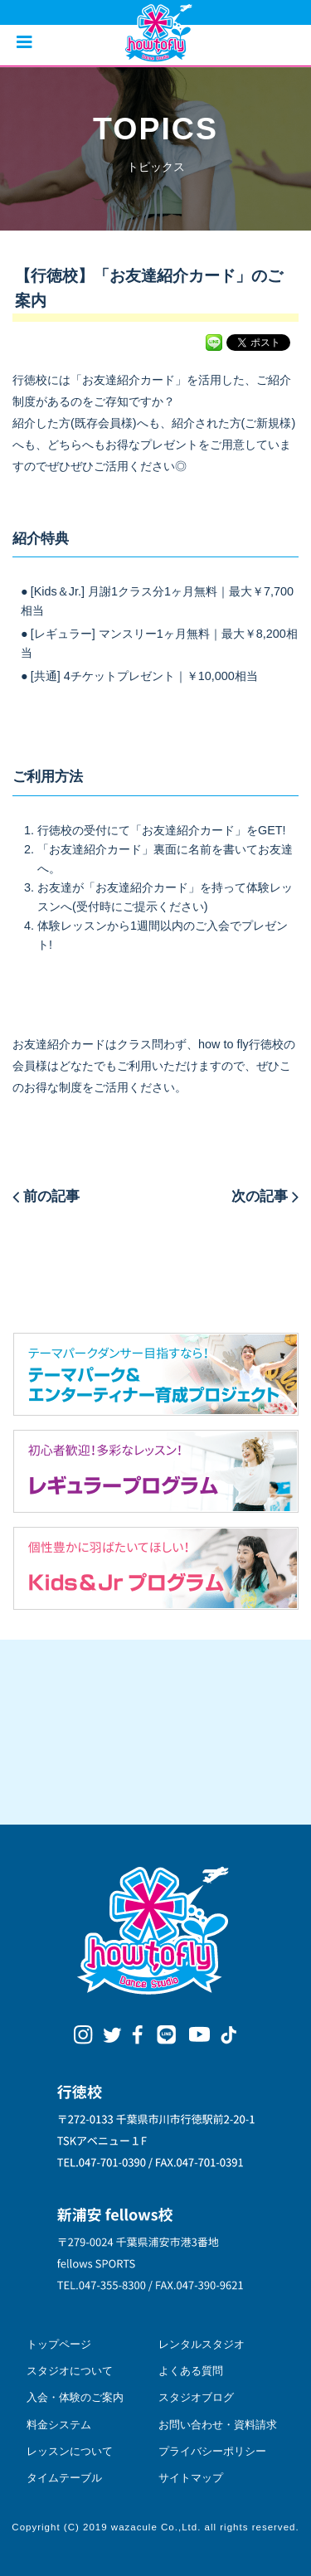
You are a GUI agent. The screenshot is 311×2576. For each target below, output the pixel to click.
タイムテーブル (64, 2478)
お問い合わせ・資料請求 (217, 2424)
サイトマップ (190, 2478)
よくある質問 (190, 2371)
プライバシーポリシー (212, 2451)
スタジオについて (70, 2371)
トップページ (59, 2344)
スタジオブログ (196, 2397)
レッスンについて (70, 2451)
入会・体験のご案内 (75, 2397)
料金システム (59, 2424)
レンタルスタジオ (201, 2344)
